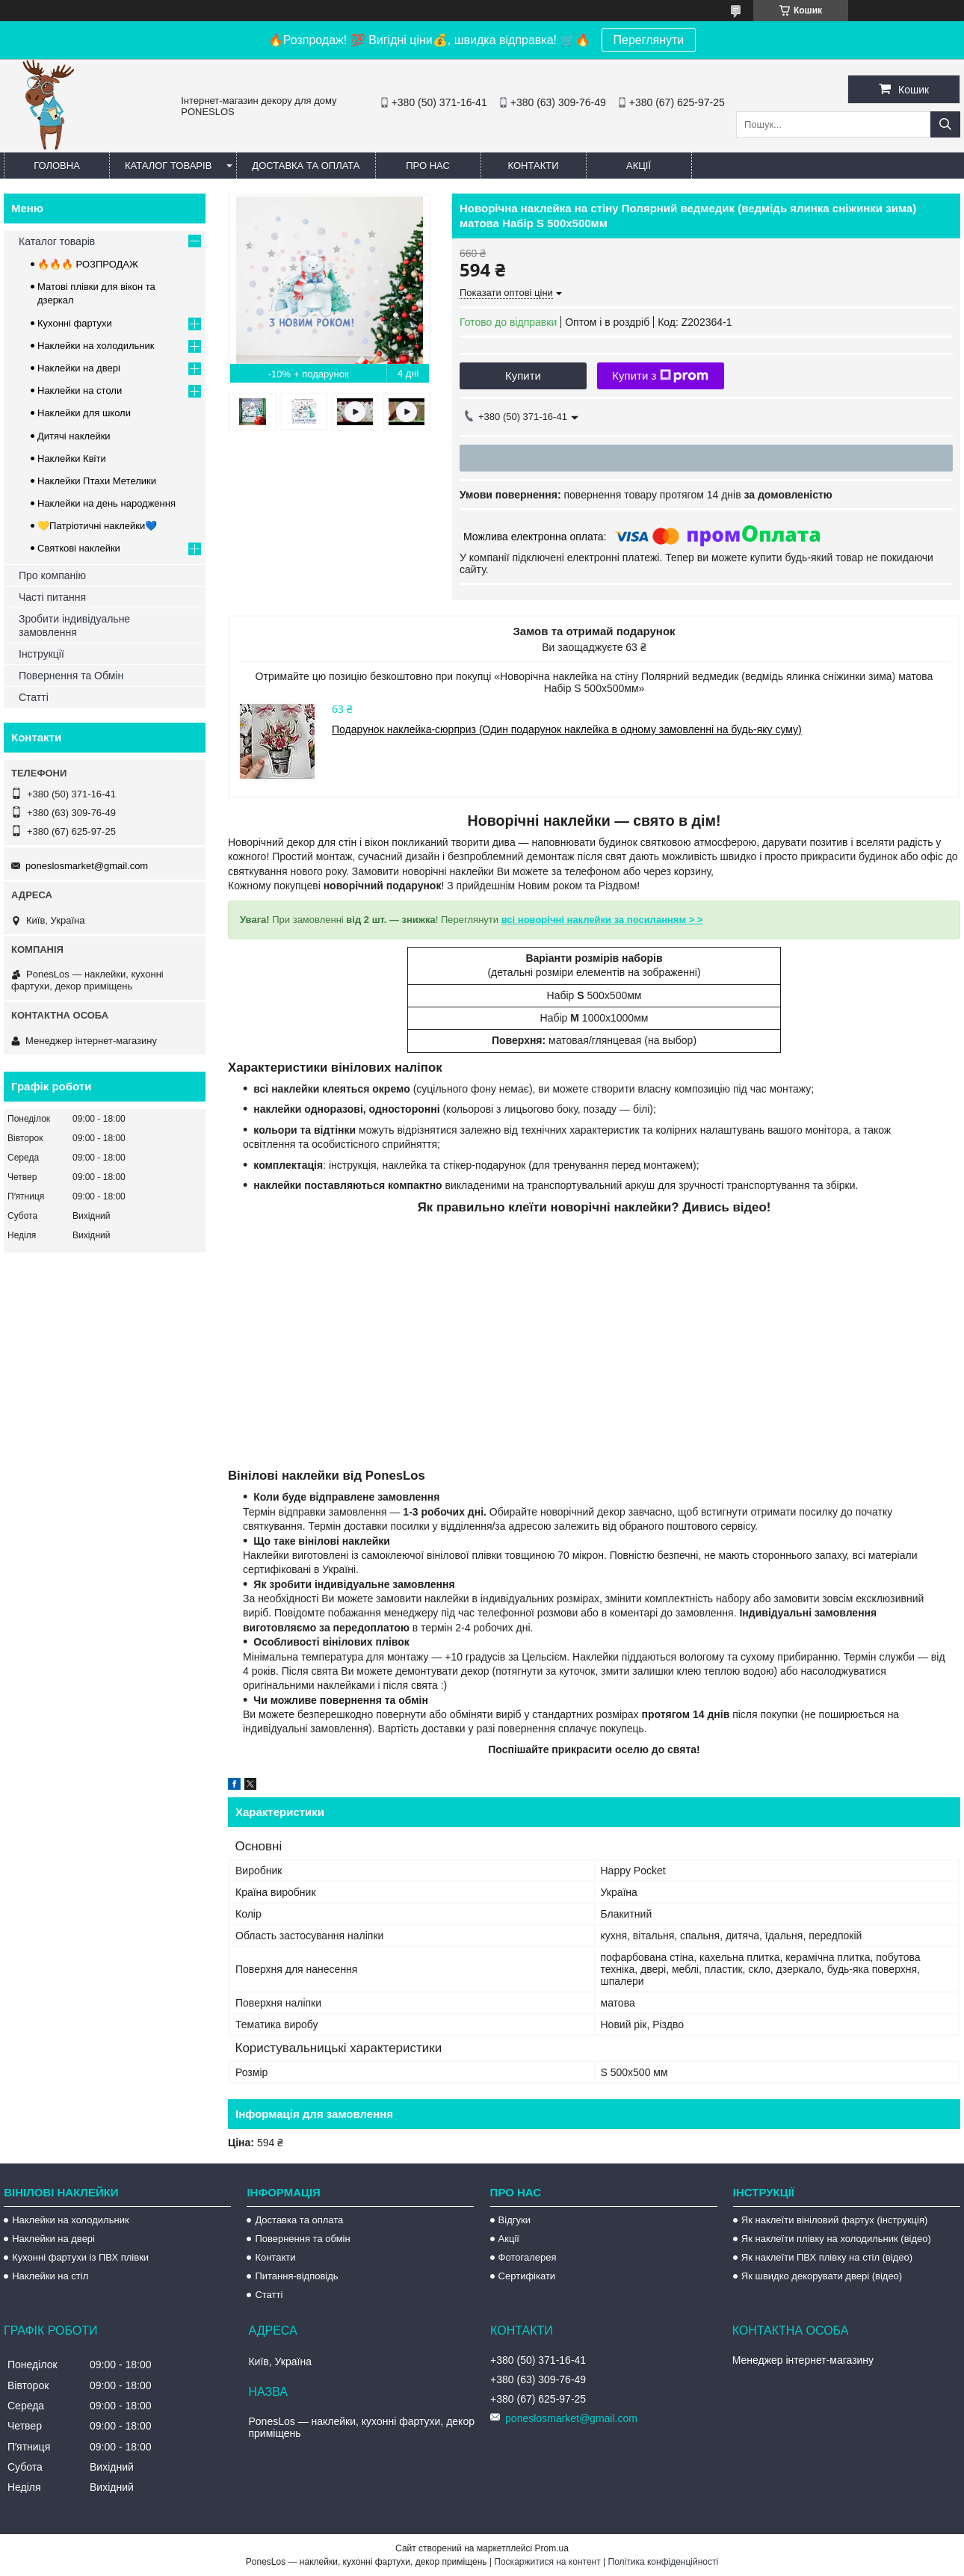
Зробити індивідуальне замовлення (74, 625)
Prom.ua (552, 2548)
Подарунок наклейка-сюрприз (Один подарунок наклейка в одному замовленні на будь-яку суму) (567, 729)
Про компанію (52, 575)
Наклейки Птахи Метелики (96, 481)
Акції (638, 165)
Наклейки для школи (84, 412)
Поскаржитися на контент (547, 2562)
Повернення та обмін (302, 2238)
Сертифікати (527, 2276)
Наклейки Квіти (71, 458)
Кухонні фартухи (74, 323)
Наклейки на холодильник (95, 345)
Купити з (660, 376)
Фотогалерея (527, 2257)
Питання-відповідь (296, 2276)
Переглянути (649, 40)
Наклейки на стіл (50, 2276)
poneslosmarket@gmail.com (86, 865)
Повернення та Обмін (71, 676)
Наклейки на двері (78, 368)
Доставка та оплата (305, 165)
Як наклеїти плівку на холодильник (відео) (836, 2238)
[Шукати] (945, 124)
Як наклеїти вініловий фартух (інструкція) (834, 2220)
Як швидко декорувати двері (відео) (821, 2276)
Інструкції (41, 654)
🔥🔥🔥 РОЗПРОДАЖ (87, 264)
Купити (523, 375)
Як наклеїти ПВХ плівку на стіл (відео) (826, 2257)
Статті (34, 697)
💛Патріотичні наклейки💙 (97, 525)
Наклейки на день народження (106, 503)
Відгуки (514, 2220)
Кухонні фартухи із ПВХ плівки (80, 2257)
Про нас (428, 165)
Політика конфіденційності (663, 2562)
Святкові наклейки (78, 548)
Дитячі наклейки (74, 436)
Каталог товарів (168, 165)
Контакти (533, 165)
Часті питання (52, 597)
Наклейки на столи (79, 390)
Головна (57, 165)
